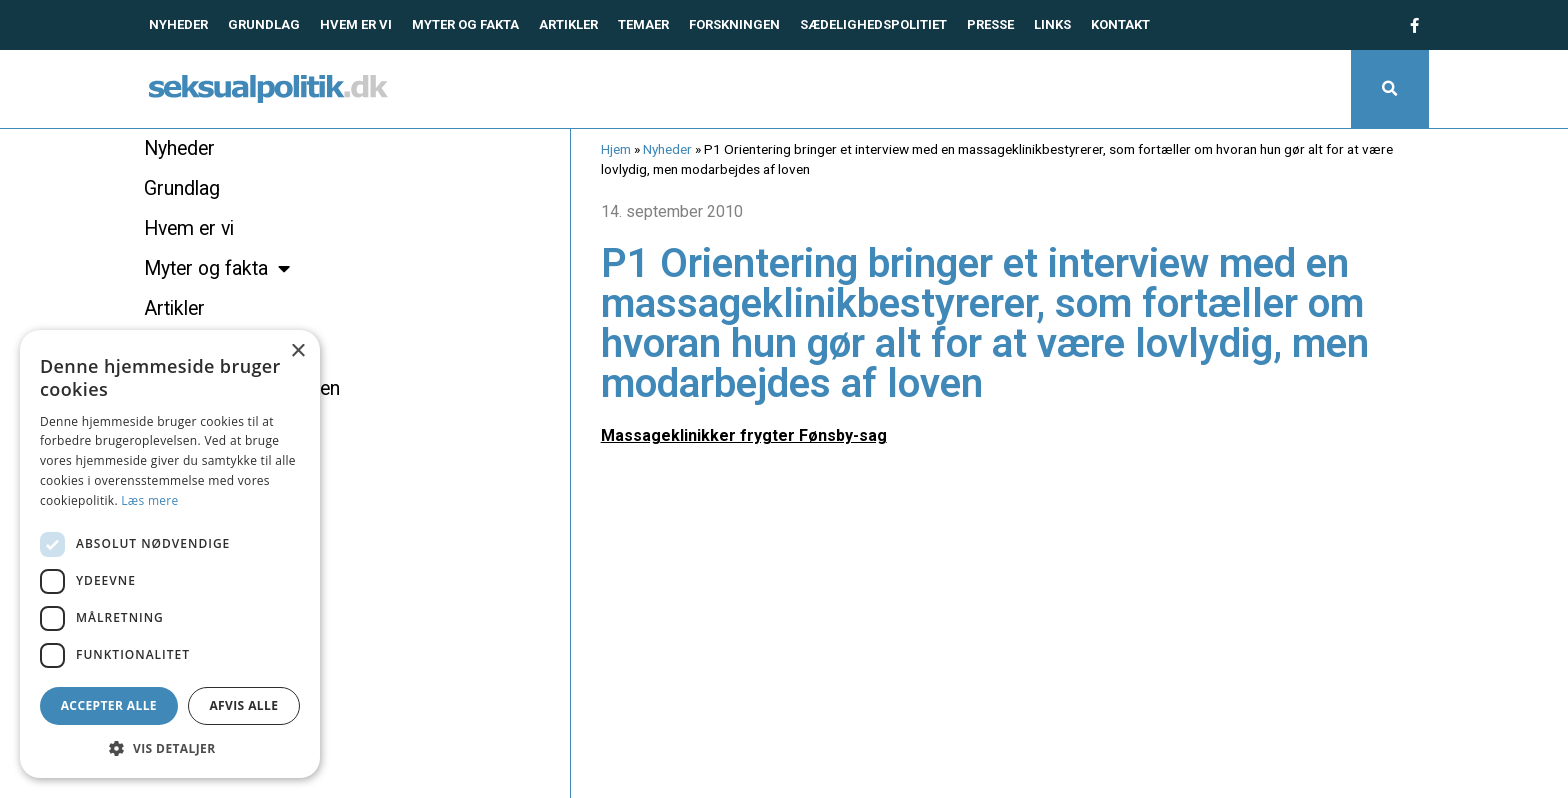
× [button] (297, 351)
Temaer (643, 24)
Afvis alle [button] (243, 705)
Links (1052, 24)
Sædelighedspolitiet (873, 24)
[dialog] (170, 554)
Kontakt (1120, 24)
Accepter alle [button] (109, 705)
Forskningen (734, 24)
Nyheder (178, 24)
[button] (1390, 89)
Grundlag (264, 24)
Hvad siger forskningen (242, 388)
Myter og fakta (465, 24)
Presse (990, 24)
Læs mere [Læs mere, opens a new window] (149, 500)
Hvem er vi (356, 24)
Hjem (616, 149)
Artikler (568, 24)
